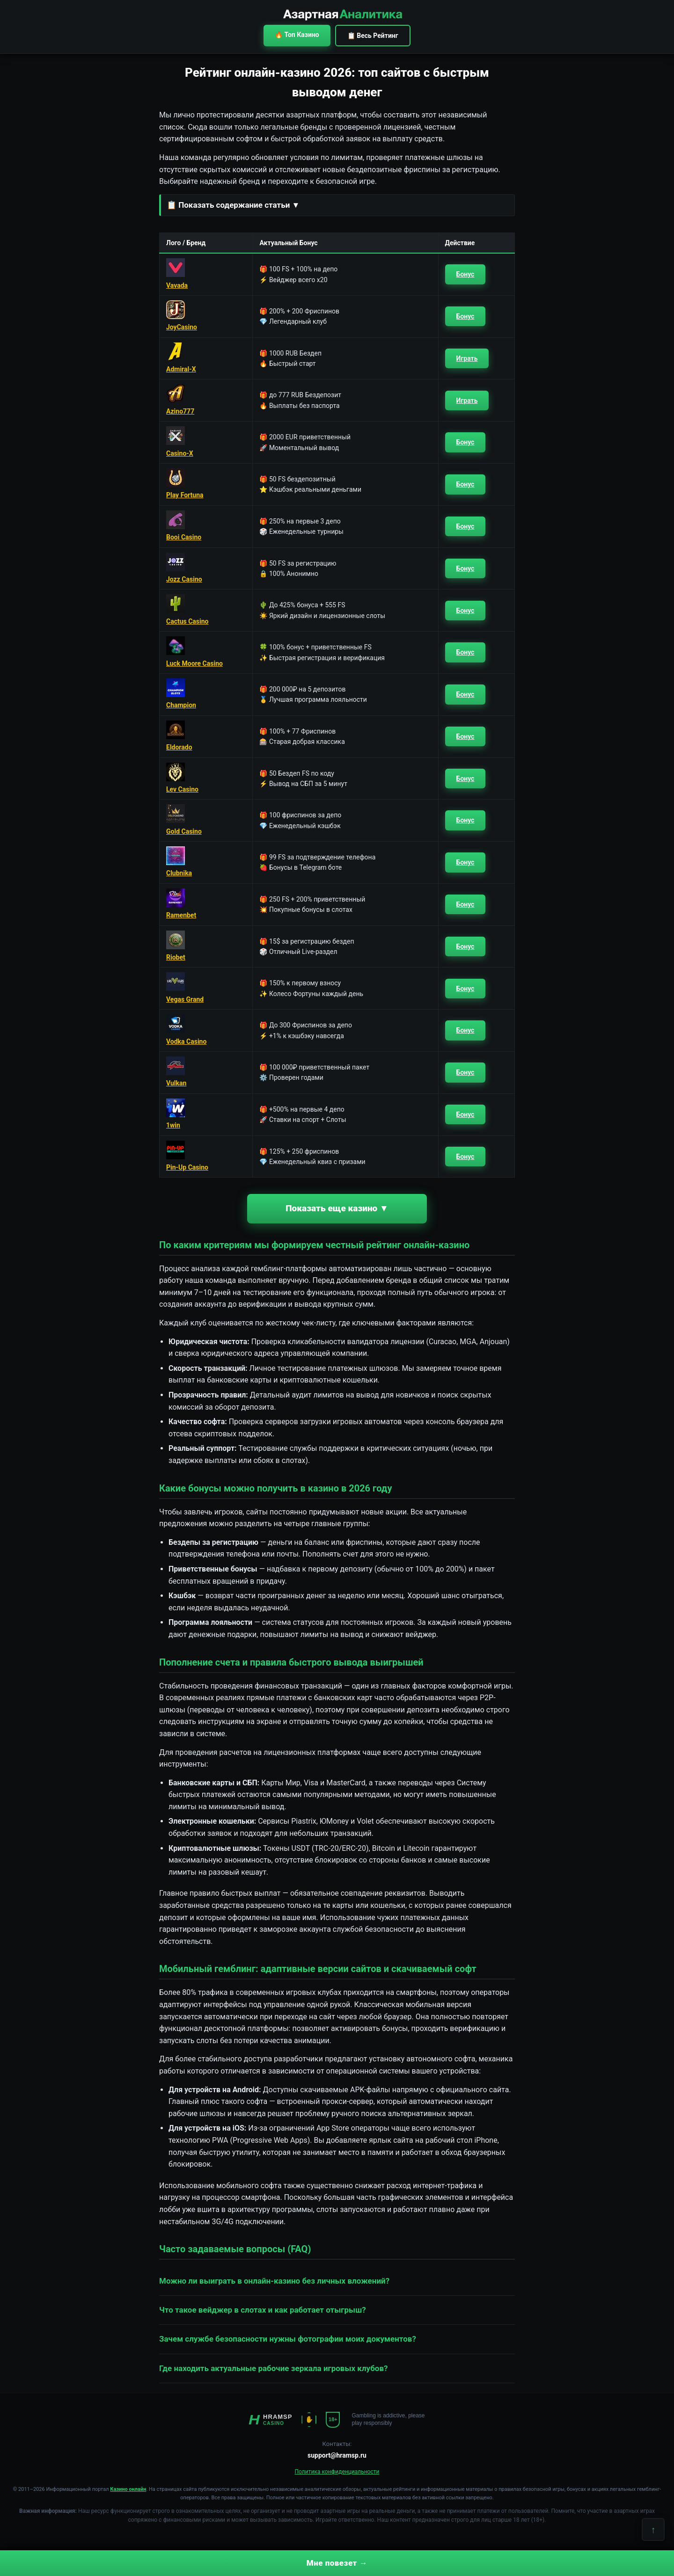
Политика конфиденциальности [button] (337, 2471)
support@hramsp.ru (337, 2455)
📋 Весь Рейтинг (372, 35)
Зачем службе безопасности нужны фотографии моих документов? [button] (287, 2338)
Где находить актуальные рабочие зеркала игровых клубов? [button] (273, 2368)
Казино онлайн (128, 2489)
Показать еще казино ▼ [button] (337, 1208)
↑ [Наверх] (653, 2529)
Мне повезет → (337, 2563)
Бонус (465, 274)
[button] (337, 205)
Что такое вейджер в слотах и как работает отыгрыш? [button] (262, 2309)
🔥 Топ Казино (297, 34)
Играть (467, 358)
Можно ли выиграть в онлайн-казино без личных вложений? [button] (274, 2280)
